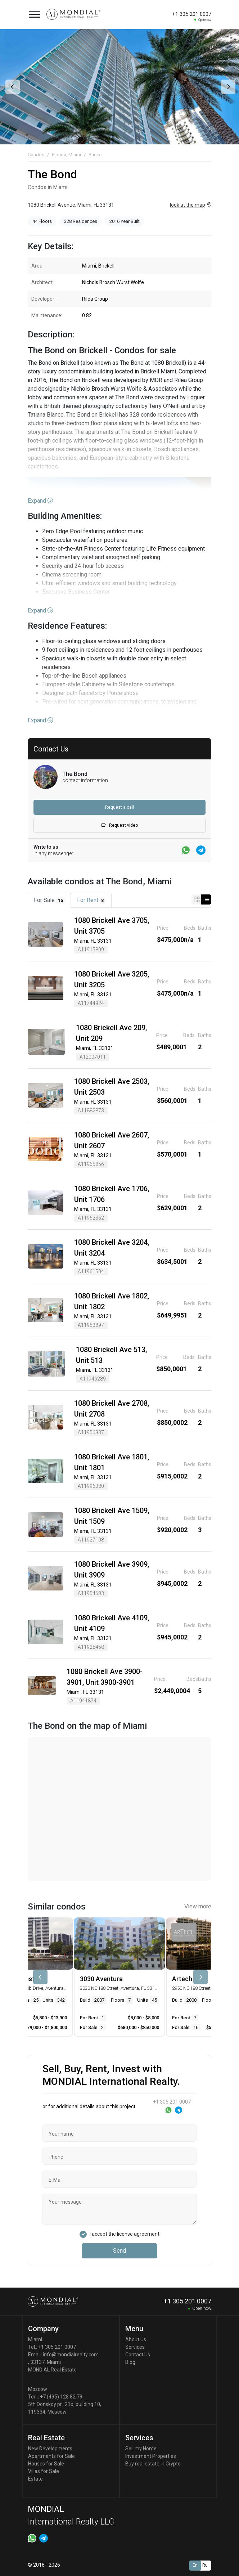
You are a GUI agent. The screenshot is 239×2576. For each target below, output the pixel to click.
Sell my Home (141, 2448)
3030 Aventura (101, 1979)
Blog (130, 2362)
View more (197, 1906)
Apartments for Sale (51, 2456)
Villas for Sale (43, 2471)
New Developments (50, 2448)
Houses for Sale (46, 2464)
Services (135, 2347)
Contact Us (137, 2354)
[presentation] (11, 87)
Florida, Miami (66, 154)
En (195, 2565)
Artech (182, 1979)
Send (119, 2250)
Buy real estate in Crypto (153, 2464)
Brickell (96, 154)
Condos (36, 154)
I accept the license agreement (124, 2234)
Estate (35, 2479)
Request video (120, 825)
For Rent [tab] (91, 900)
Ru (205, 2565)
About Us (135, 2339)
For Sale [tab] (49, 900)
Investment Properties (150, 2456)
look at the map (187, 205)
